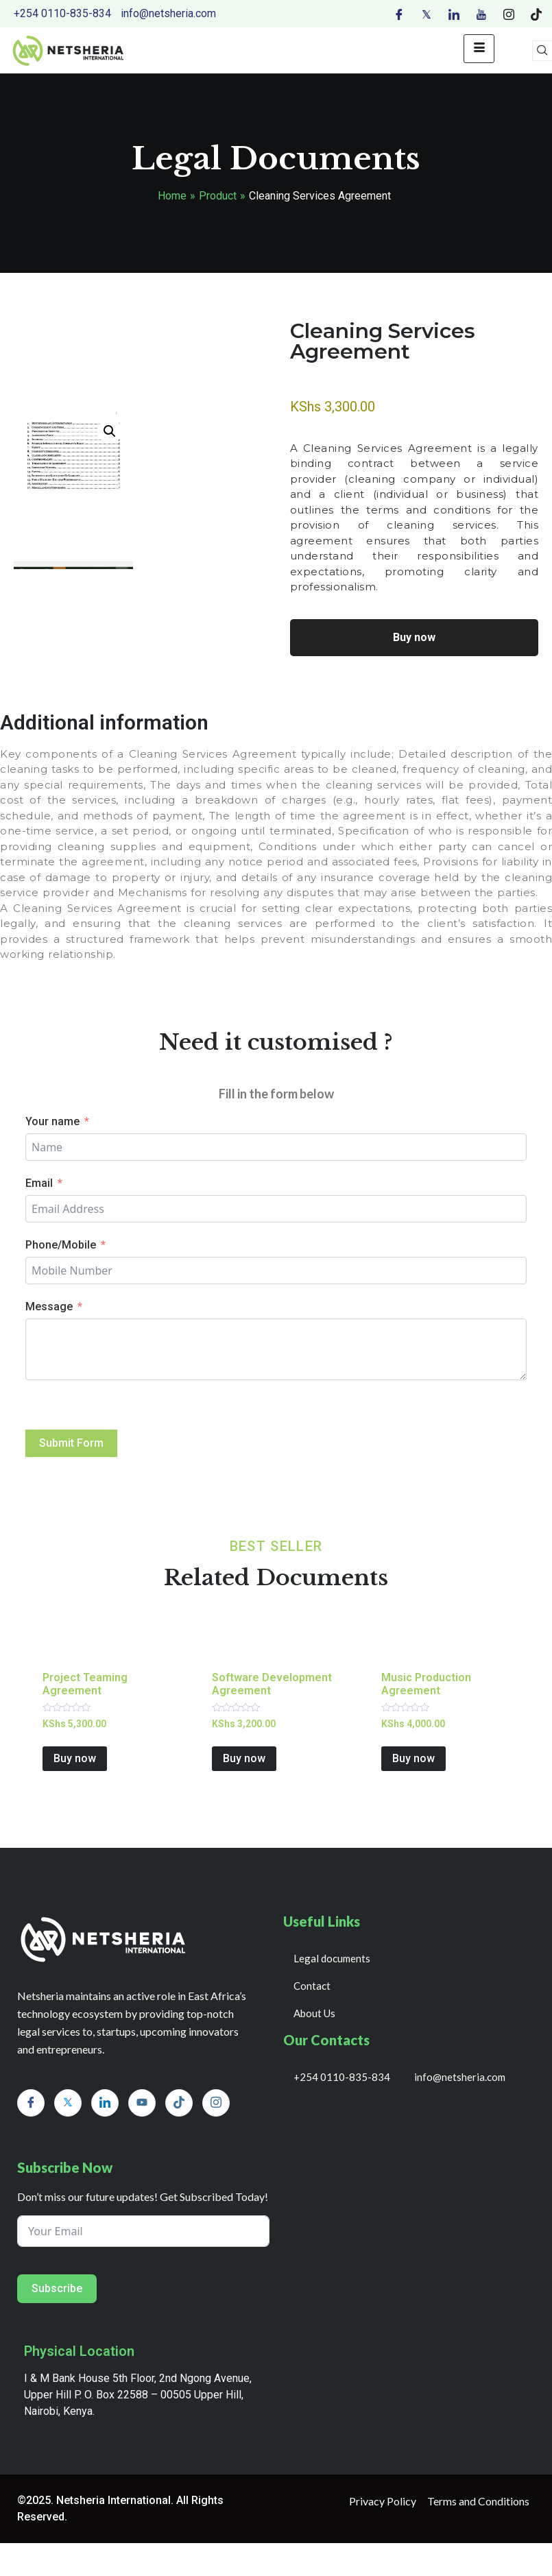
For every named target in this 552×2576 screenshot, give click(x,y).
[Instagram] (508, 13)
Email (39, 1183)
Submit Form (71, 1442)
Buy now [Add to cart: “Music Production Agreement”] (413, 1758)
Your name (52, 1121)
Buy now (414, 637)
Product (218, 195)
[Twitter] (426, 13)
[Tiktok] (536, 13)
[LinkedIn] (453, 13)
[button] (109, 431)
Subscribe (57, 2288)
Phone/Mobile (60, 1244)
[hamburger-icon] (479, 48)
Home (172, 195)
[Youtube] (481, 13)
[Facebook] (399, 13)
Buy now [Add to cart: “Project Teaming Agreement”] (74, 1758)
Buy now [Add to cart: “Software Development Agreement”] (244, 1758)
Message (49, 1306)
